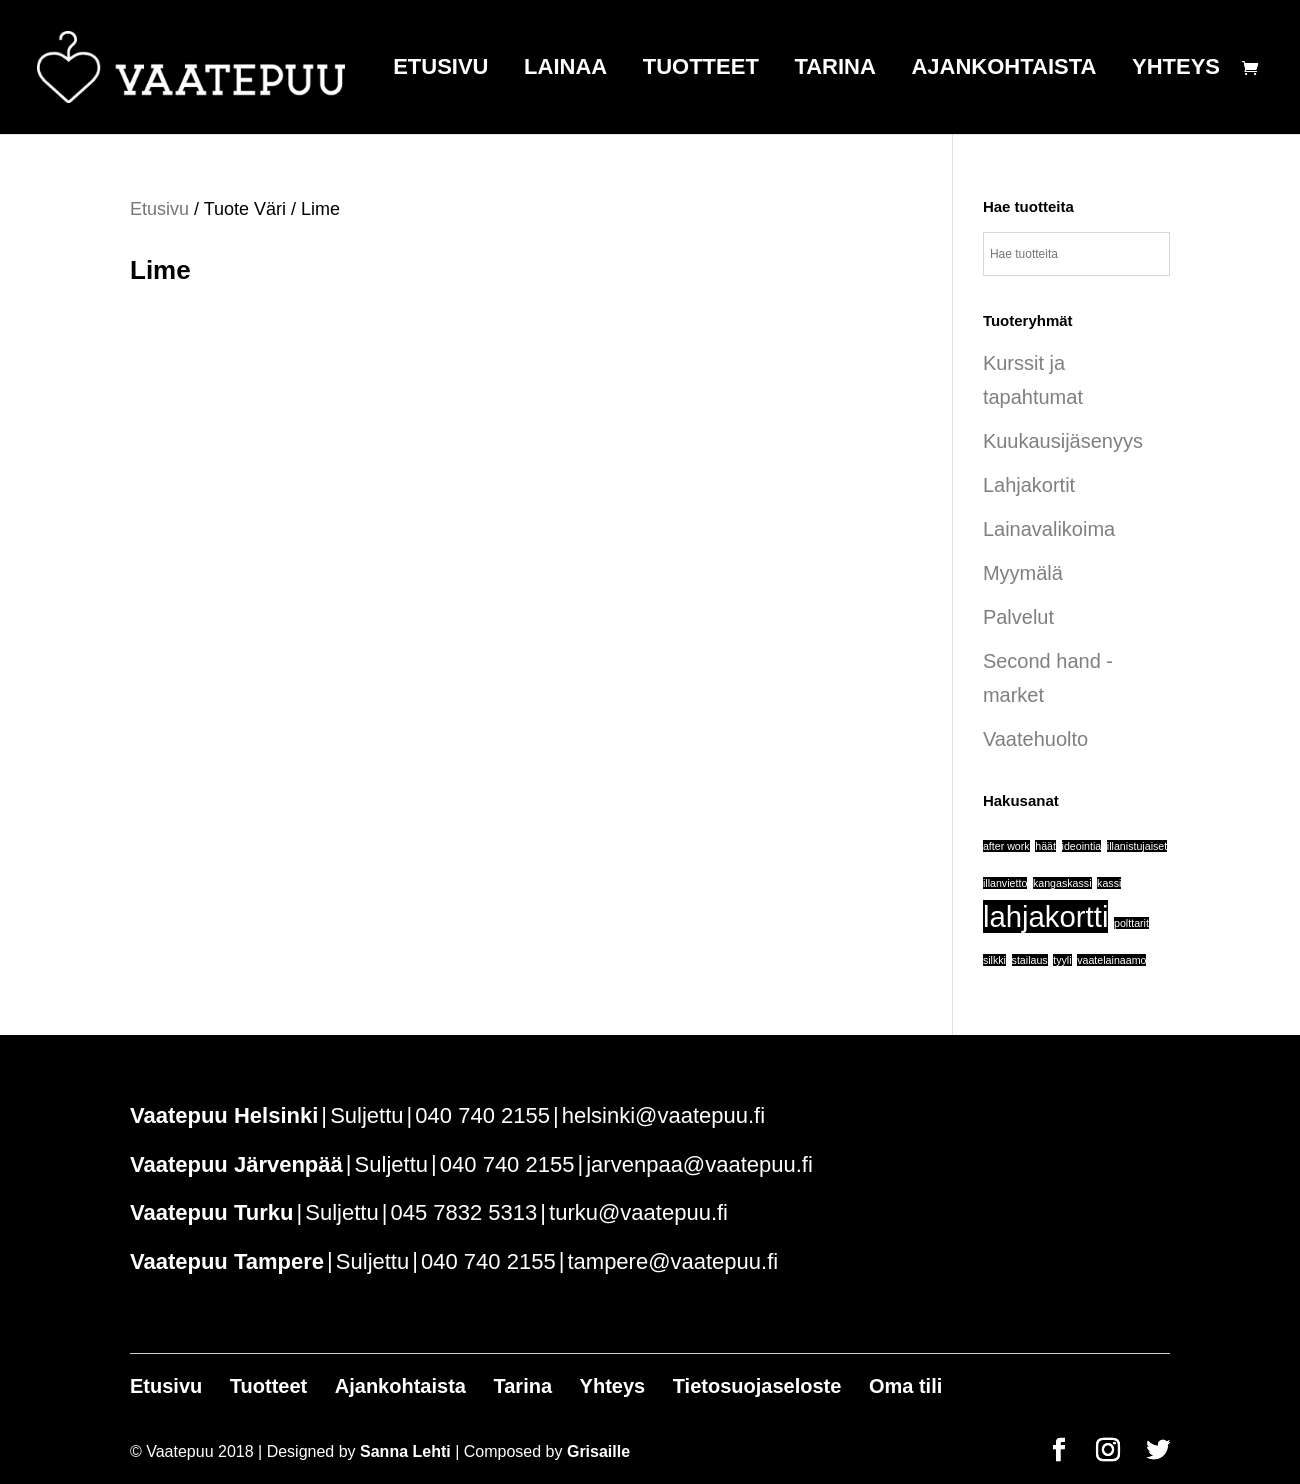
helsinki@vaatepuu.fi (663, 1115)
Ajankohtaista (1003, 69)
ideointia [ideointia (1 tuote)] (1082, 846)
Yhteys (1176, 69)
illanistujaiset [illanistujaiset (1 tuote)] (1137, 846)
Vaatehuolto (1035, 739)
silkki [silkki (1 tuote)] (994, 960)
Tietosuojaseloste (757, 1386)
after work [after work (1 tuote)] (1006, 846)
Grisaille (598, 1451)
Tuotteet (701, 69)
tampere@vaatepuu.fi (672, 1261)
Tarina (834, 69)
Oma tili (905, 1386)
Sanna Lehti (405, 1451)
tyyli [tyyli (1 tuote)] (1062, 960)
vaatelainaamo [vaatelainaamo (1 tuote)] (1111, 960)
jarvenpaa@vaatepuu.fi (699, 1164)
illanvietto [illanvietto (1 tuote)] (1005, 883)
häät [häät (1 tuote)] (1045, 846)
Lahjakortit (1029, 485)
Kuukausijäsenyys (1063, 441)
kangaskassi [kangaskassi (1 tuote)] (1062, 883)
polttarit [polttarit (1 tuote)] (1131, 923)
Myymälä (1023, 573)
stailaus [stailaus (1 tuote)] (1030, 960)
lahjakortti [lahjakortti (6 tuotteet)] (1046, 916)
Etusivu (440, 69)
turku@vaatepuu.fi (638, 1212)
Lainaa (565, 69)
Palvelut (1018, 617)
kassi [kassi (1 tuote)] (1109, 883)
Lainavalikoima (1049, 529)
